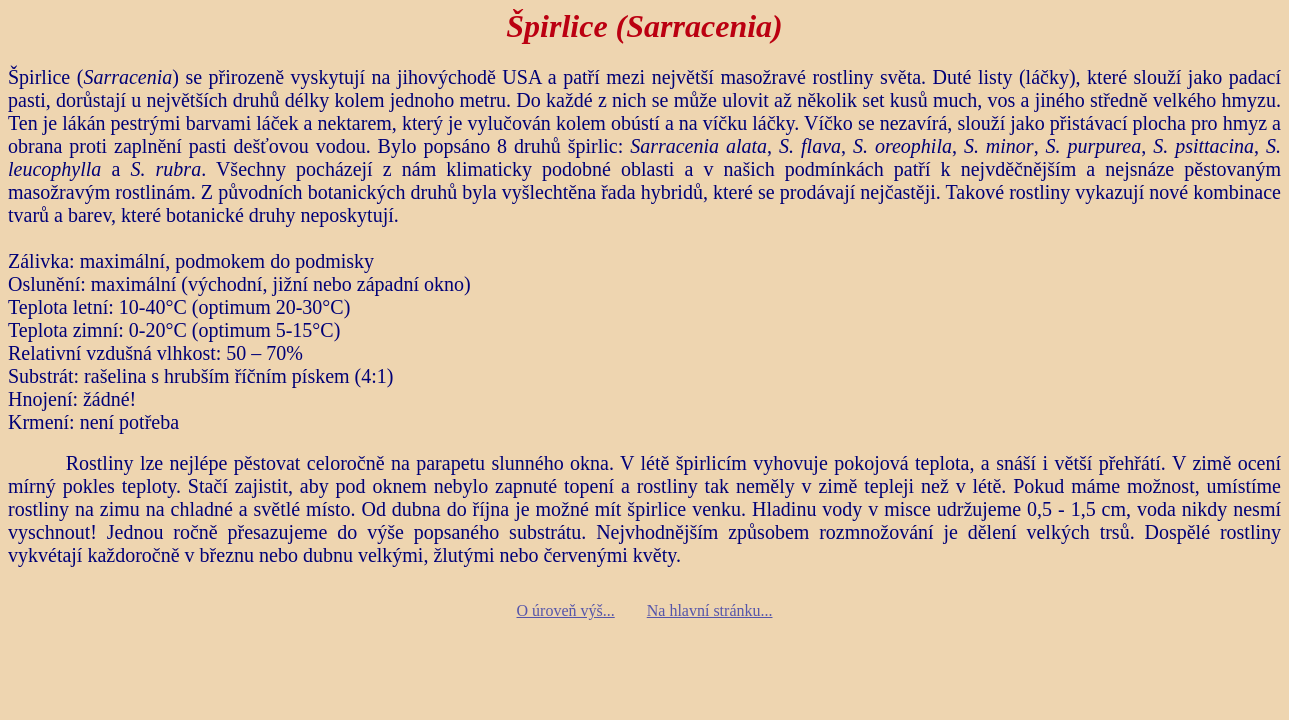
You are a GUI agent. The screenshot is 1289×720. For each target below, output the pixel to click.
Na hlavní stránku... (710, 610)
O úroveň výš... (566, 610)
